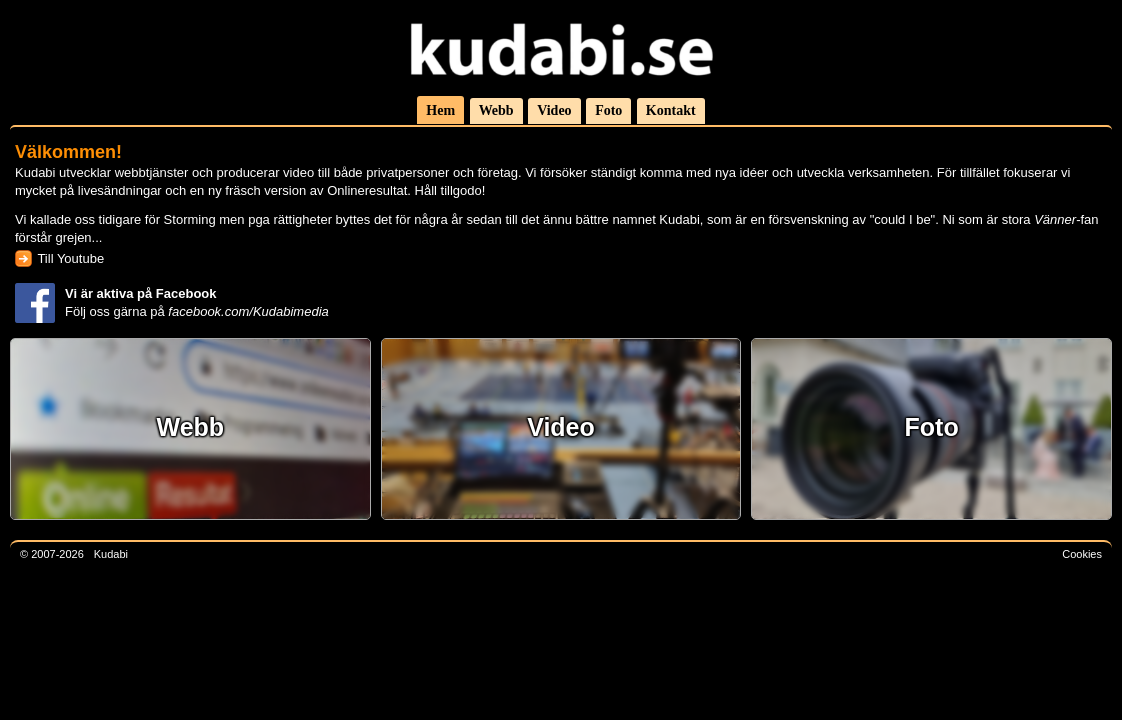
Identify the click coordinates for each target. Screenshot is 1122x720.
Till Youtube (70, 258)
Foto (608, 110)
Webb (496, 110)
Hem (440, 110)
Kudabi (111, 554)
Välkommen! (68, 151)
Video (554, 110)
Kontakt (671, 110)
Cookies (1082, 554)
